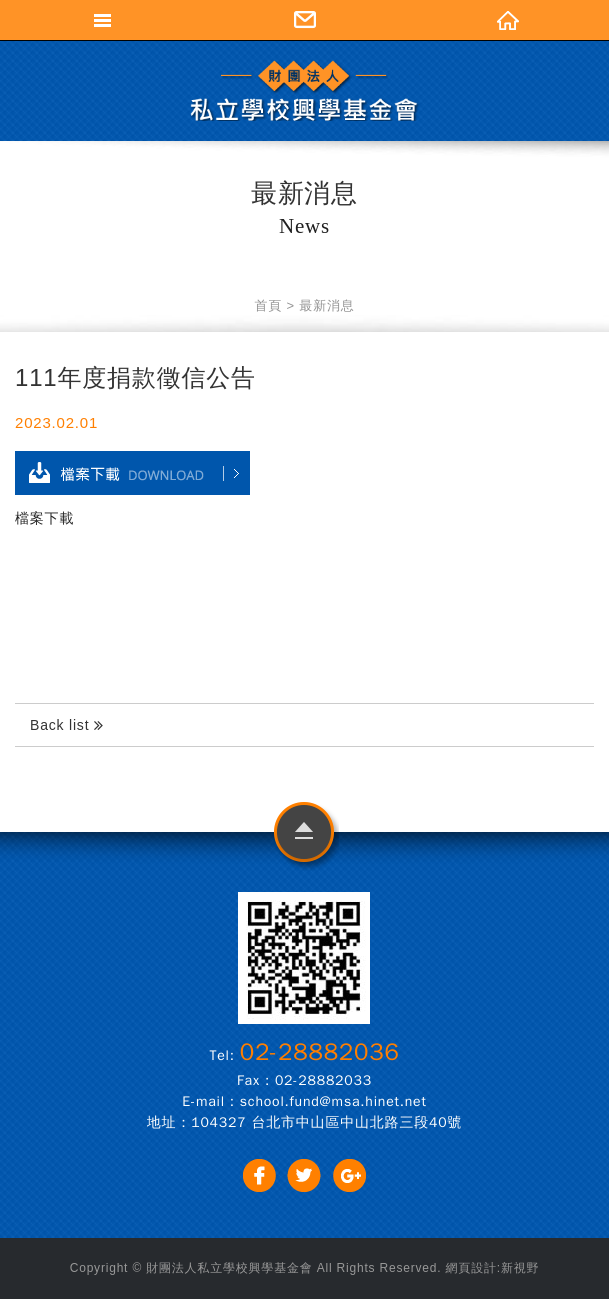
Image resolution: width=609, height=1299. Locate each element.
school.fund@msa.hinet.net (333, 1101)
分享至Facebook (259, 1175)
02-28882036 (320, 1052)
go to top (304, 836)
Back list (67, 725)
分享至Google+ (349, 1175)
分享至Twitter (304, 1175)
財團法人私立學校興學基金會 (305, 90)
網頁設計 (471, 1268)
